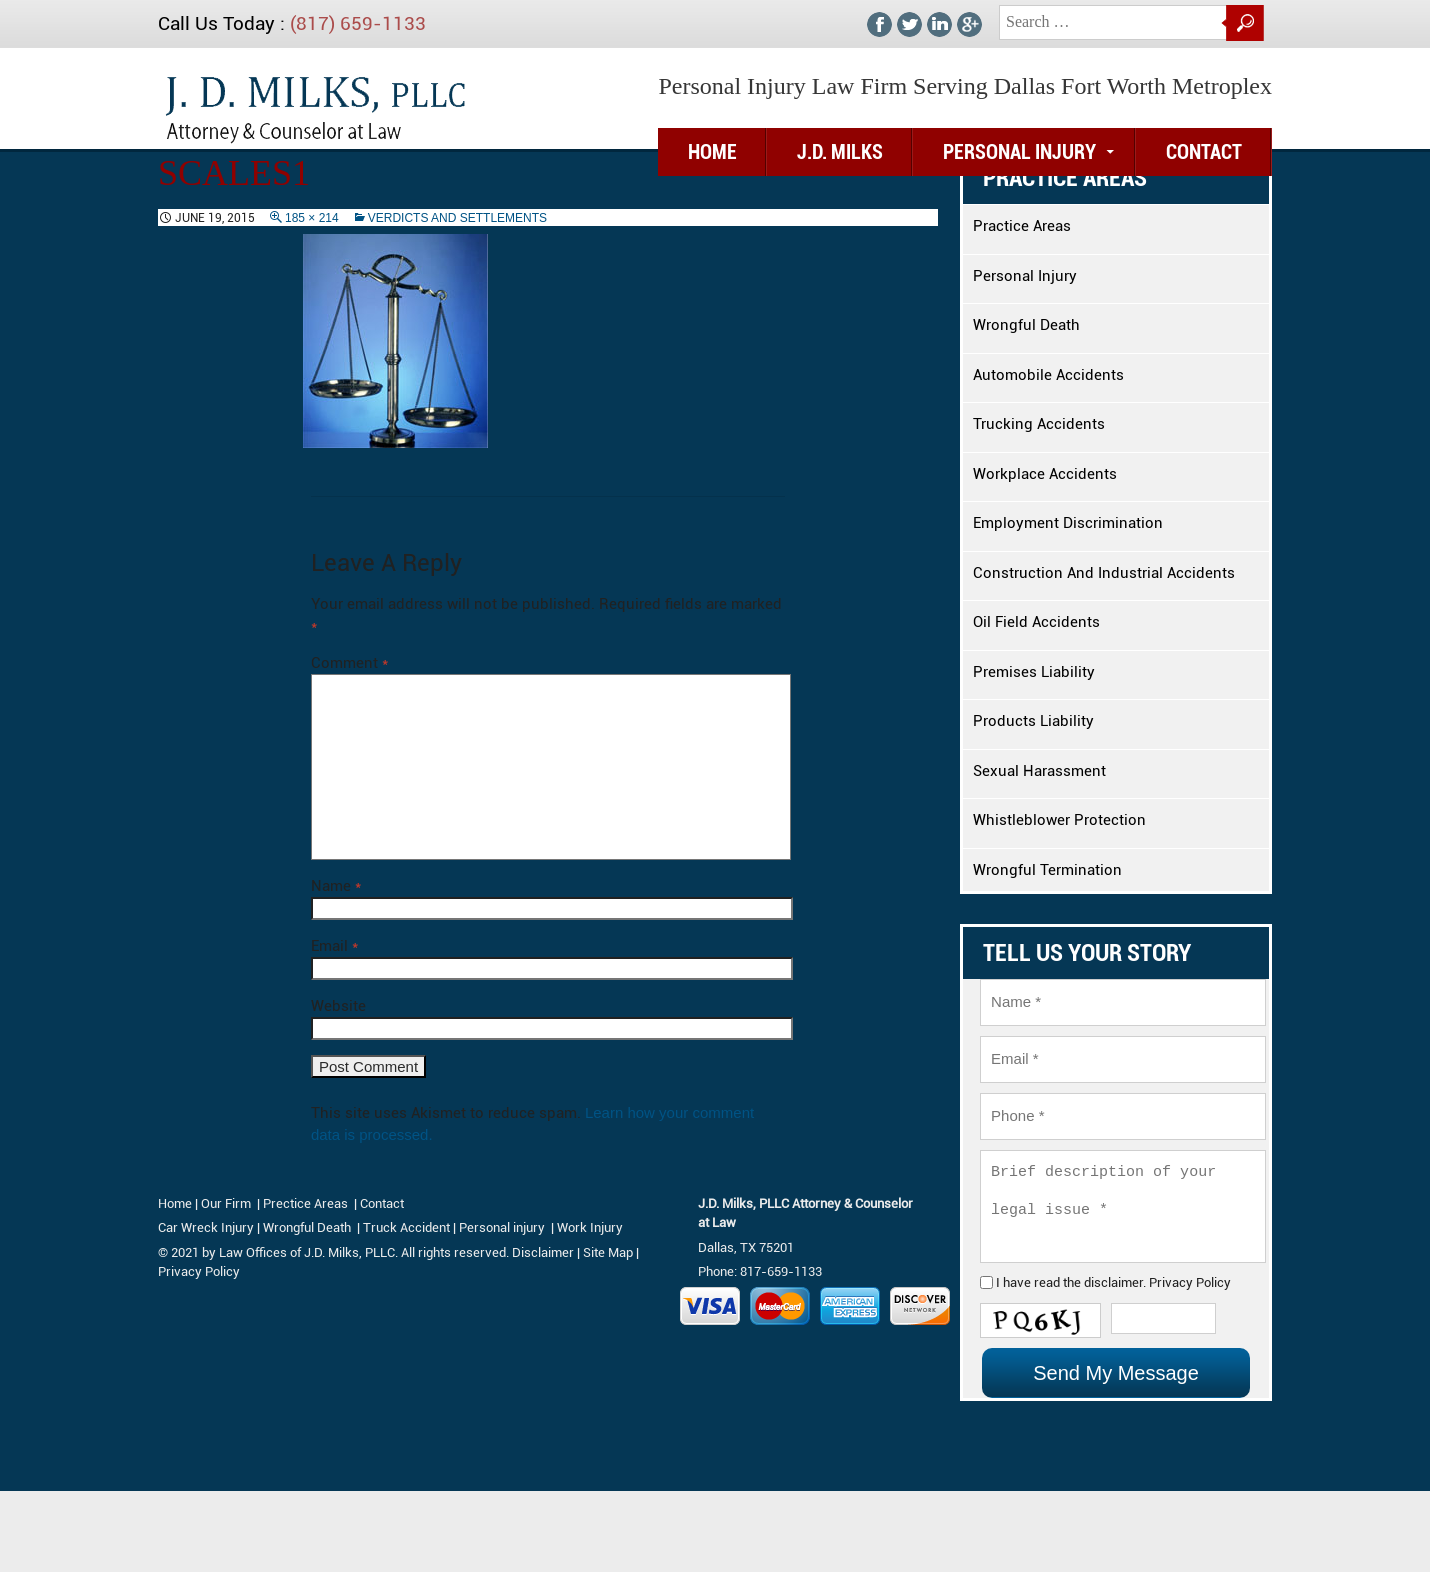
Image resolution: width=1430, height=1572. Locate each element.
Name (336, 886)
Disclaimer (543, 1252)
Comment (349, 663)
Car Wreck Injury (206, 1227)
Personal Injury (1019, 152)
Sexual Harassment (1039, 771)
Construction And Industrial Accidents (1104, 573)
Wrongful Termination (1047, 870)
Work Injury (590, 1227)
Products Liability (1033, 721)
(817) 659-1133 (358, 23)
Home (175, 1203)
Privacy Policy (1168, 1324)
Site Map (608, 1252)
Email (334, 946)
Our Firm (226, 1203)
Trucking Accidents (1039, 424)
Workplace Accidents (1045, 474)
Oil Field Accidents (1036, 622)
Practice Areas (1022, 226)
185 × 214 (312, 218)
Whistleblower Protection (1059, 820)
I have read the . (1100, 1324)
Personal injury (503, 1227)
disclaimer (1100, 1324)
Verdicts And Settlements (457, 218)
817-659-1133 (781, 1271)
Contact (1204, 152)
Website (338, 1006)
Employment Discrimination (1068, 523)
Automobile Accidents (1048, 375)
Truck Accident (406, 1227)
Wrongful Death (1026, 325)
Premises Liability (1034, 672)
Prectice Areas (305, 1203)
